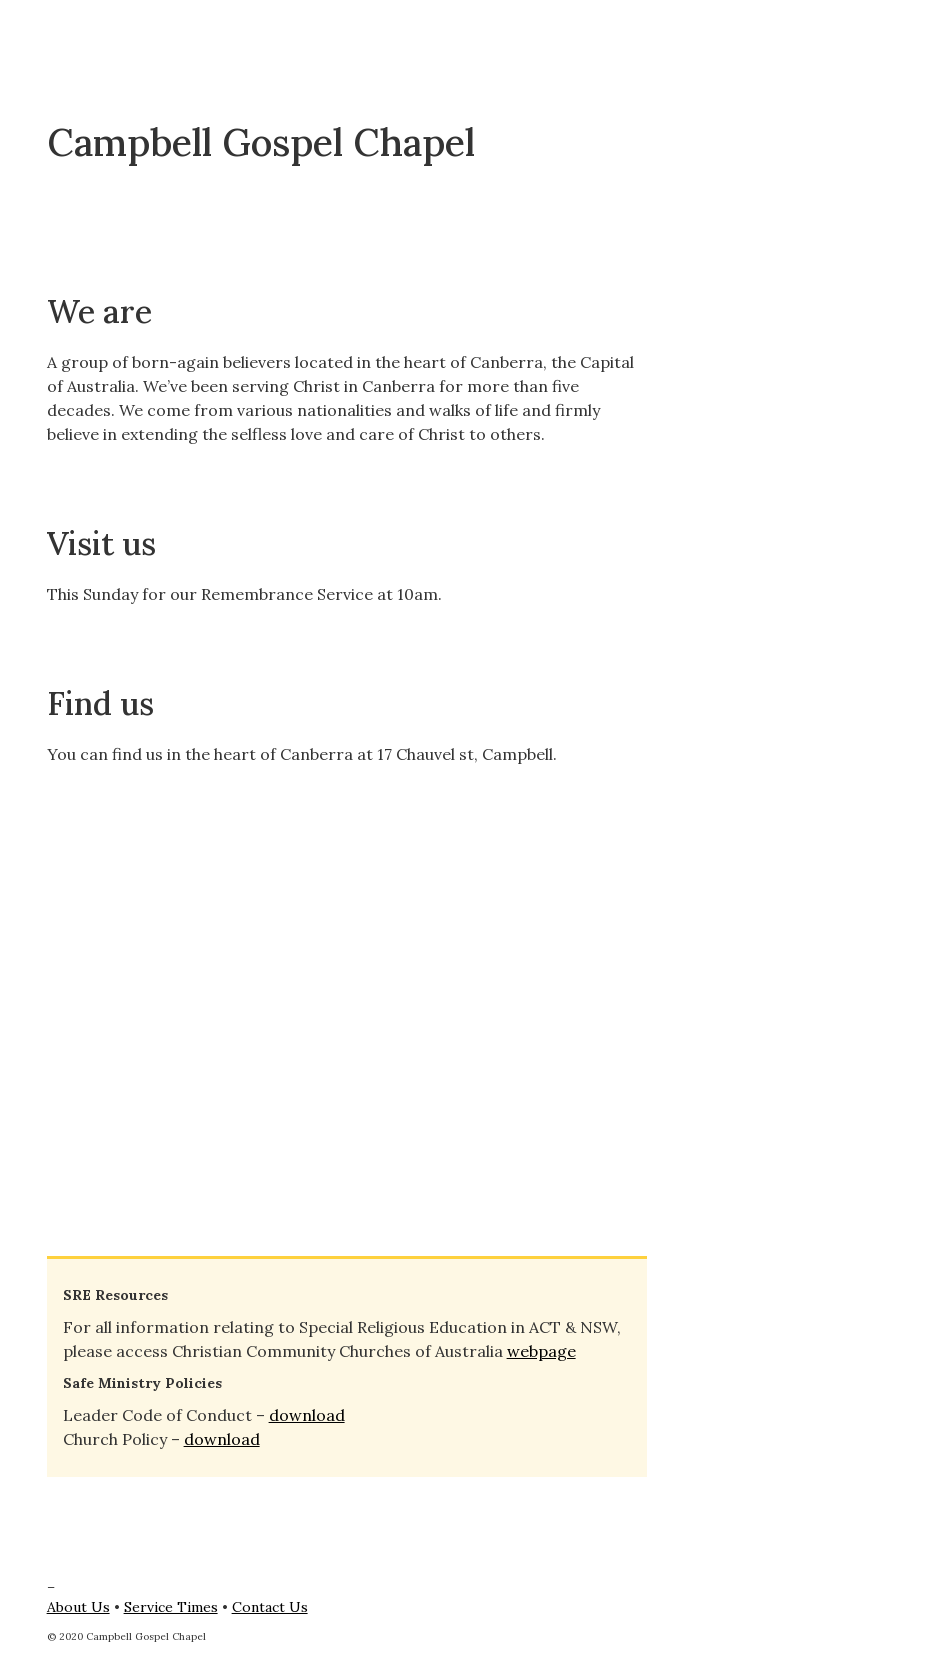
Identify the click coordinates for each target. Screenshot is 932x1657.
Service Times (171, 1607)
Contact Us (270, 1607)
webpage (541, 1351)
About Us (78, 1607)
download (307, 1415)
